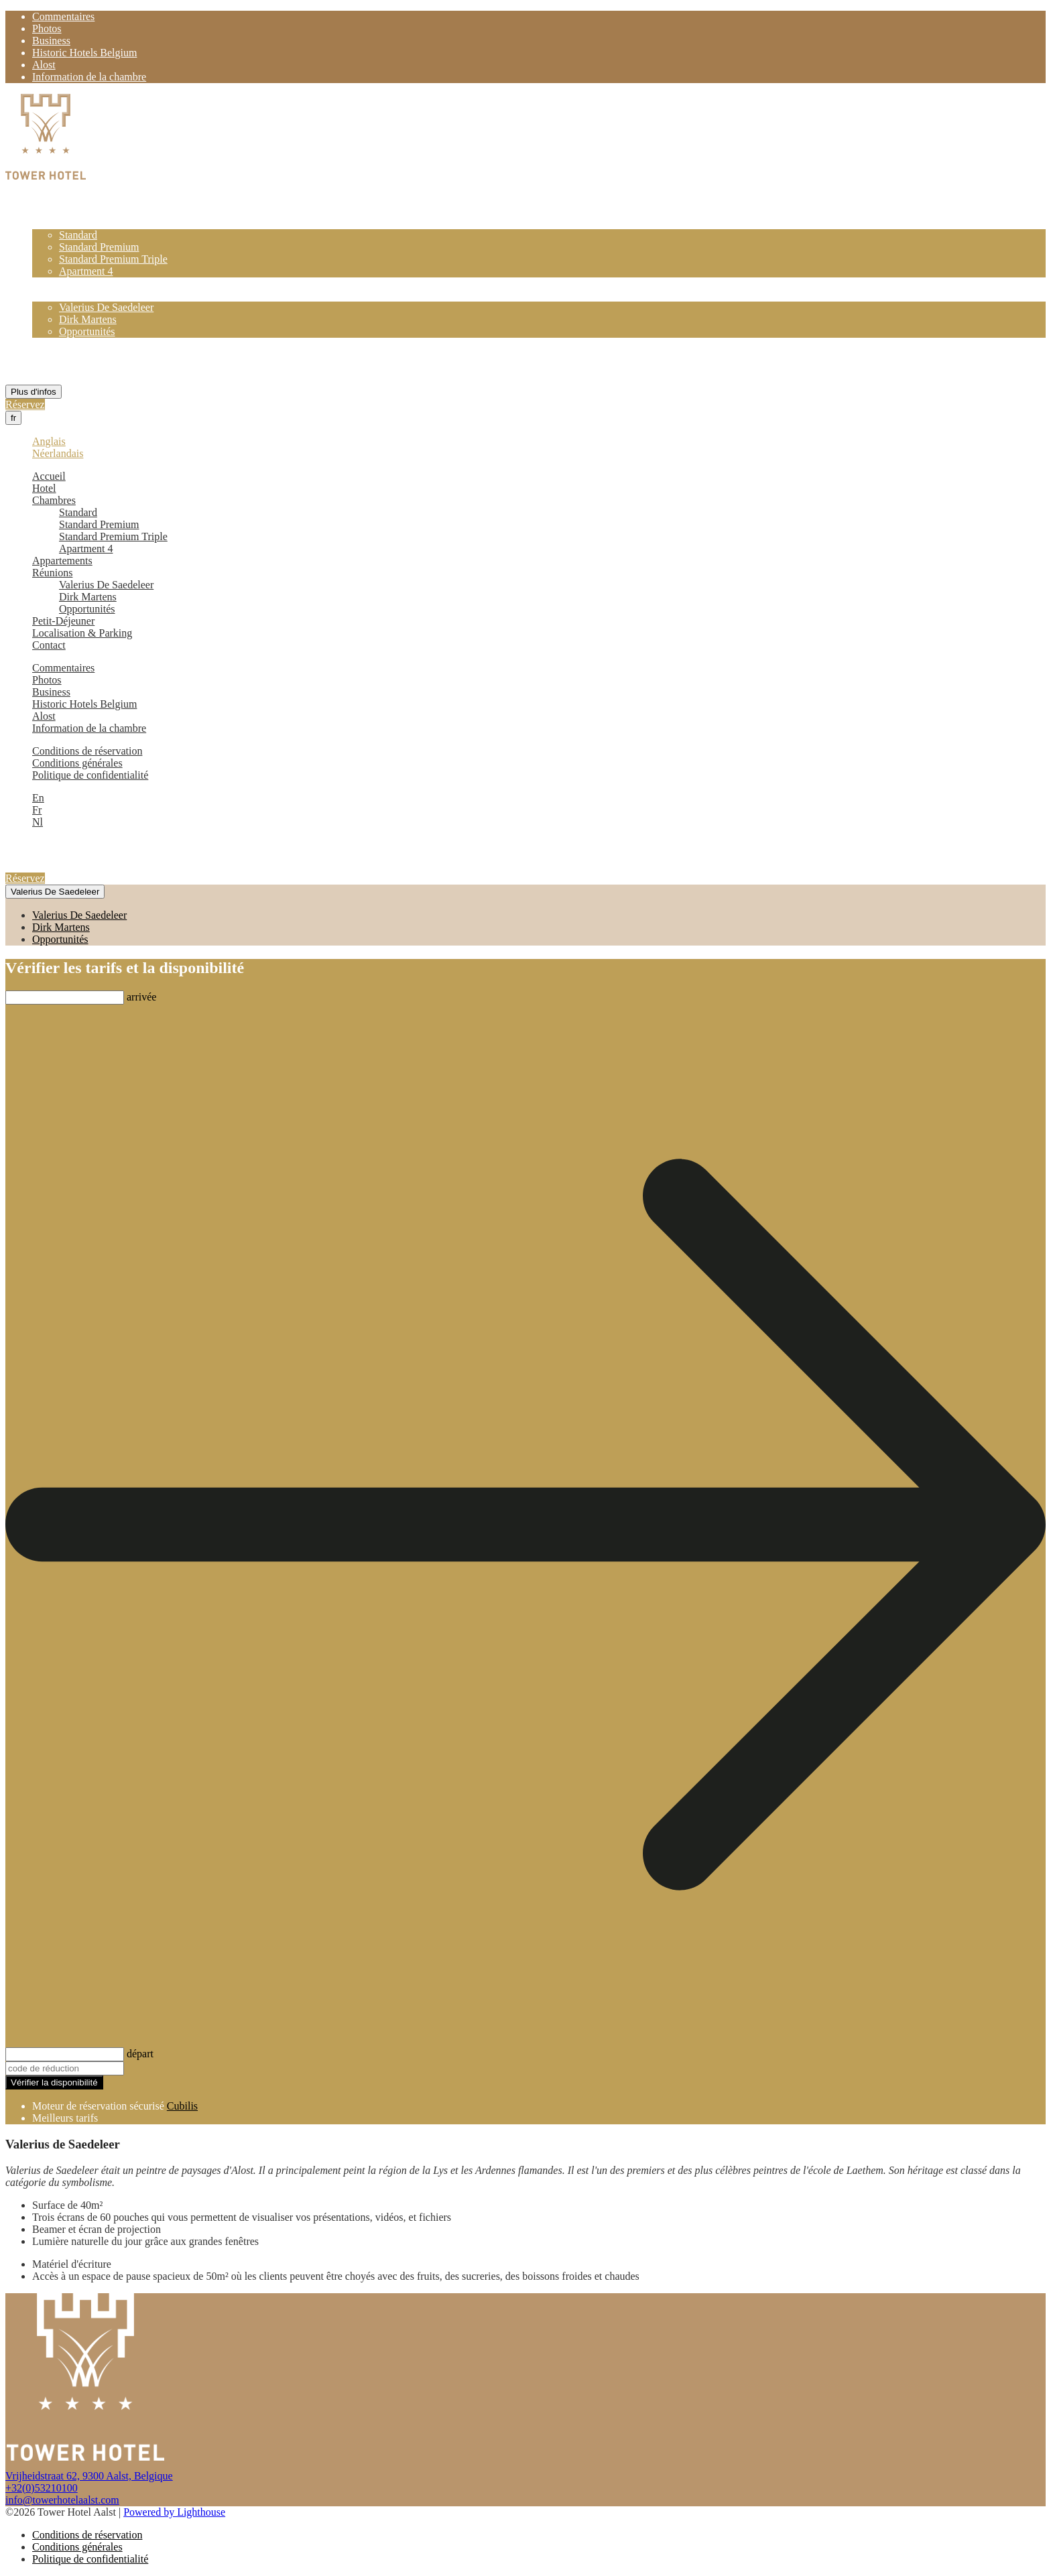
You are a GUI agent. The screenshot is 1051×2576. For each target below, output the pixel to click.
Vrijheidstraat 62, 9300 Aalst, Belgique (89, 2476)
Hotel (44, 210)
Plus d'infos (33, 392)
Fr (37, 810)
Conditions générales (77, 763)
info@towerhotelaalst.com (62, 2500)
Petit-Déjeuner (63, 343)
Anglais (49, 441)
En (38, 797)
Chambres (54, 223)
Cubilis (182, 2106)
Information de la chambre (89, 76)
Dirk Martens (88, 319)
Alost (44, 64)
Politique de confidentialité (90, 775)
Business (51, 40)
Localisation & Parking (82, 355)
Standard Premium (99, 247)
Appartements (62, 283)
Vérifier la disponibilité (54, 2082)
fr (13, 418)
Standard (78, 235)
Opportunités (87, 331)
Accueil (49, 198)
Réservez (25, 404)
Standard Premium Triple (113, 259)
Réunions (52, 295)
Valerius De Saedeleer (106, 307)
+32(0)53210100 (41, 2488)
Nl (37, 822)
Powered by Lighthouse (174, 2512)
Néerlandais (57, 453)
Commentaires (63, 16)
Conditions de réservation (87, 751)
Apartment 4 (86, 271)
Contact (49, 367)
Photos (47, 28)
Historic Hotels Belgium (84, 52)
